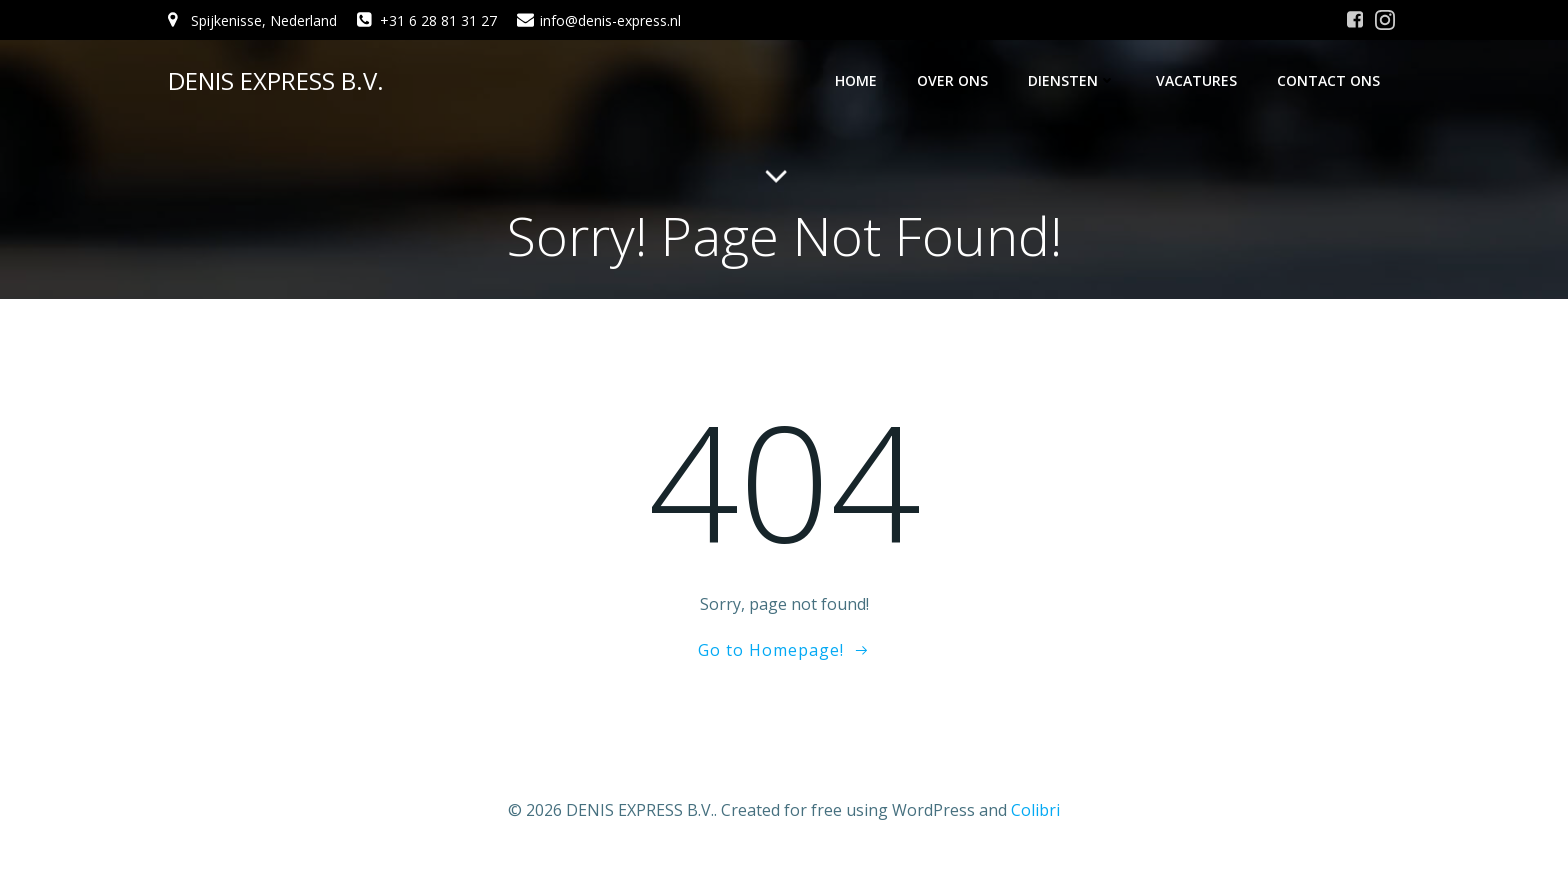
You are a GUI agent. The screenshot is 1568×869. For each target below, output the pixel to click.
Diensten (1072, 80)
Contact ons (1328, 80)
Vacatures (1196, 80)
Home (856, 80)
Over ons (952, 80)
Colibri (1035, 810)
